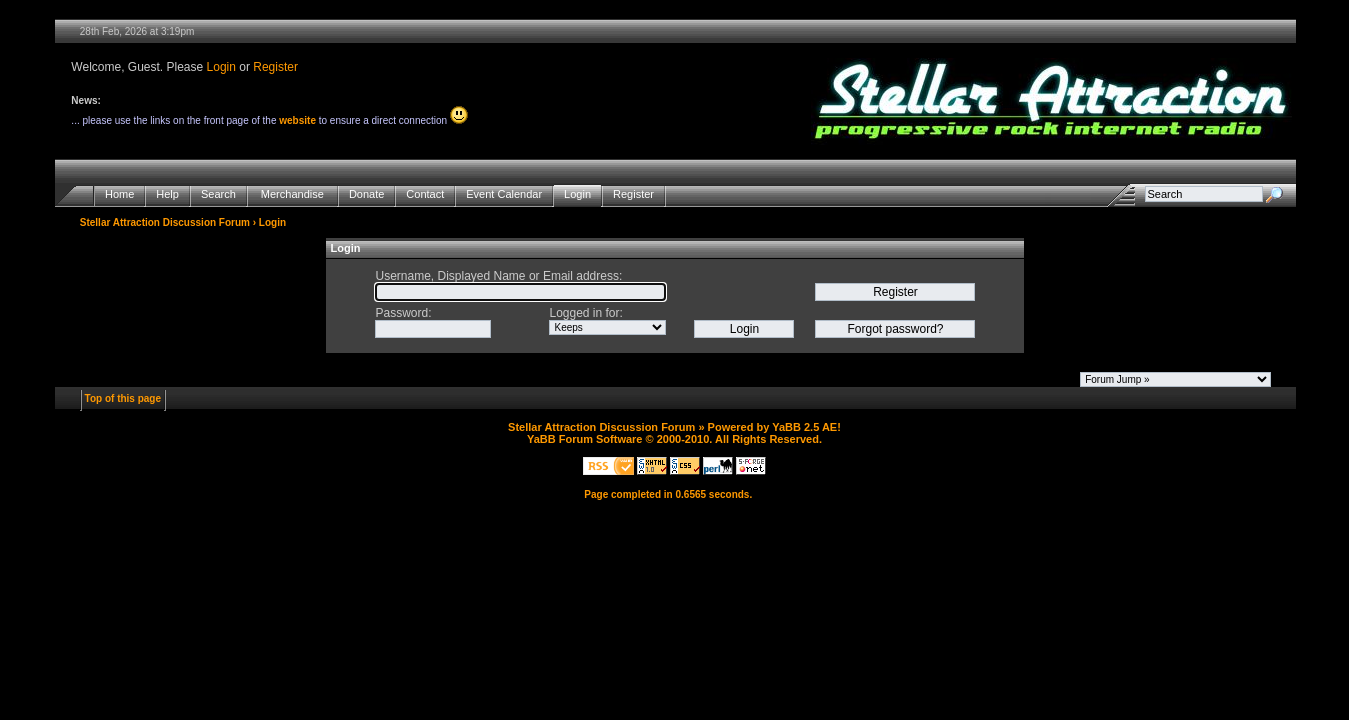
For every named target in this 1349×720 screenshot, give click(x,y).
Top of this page (123, 398)
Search (218, 194)
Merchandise (292, 194)
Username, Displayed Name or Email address (496, 276)
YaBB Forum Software (585, 439)
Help (167, 194)
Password (401, 313)
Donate (366, 194)
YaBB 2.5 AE (804, 427)
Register (275, 67)
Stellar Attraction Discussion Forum (165, 222)
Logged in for (584, 313)
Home (119, 194)
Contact (425, 194)
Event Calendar (504, 194)
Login (221, 67)
